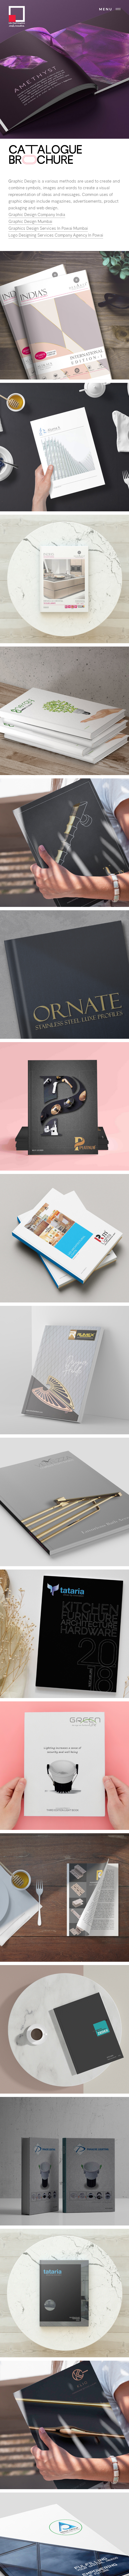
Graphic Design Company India (36, 214)
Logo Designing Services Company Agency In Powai (55, 234)
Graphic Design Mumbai (30, 221)
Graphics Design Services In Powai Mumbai (48, 228)
